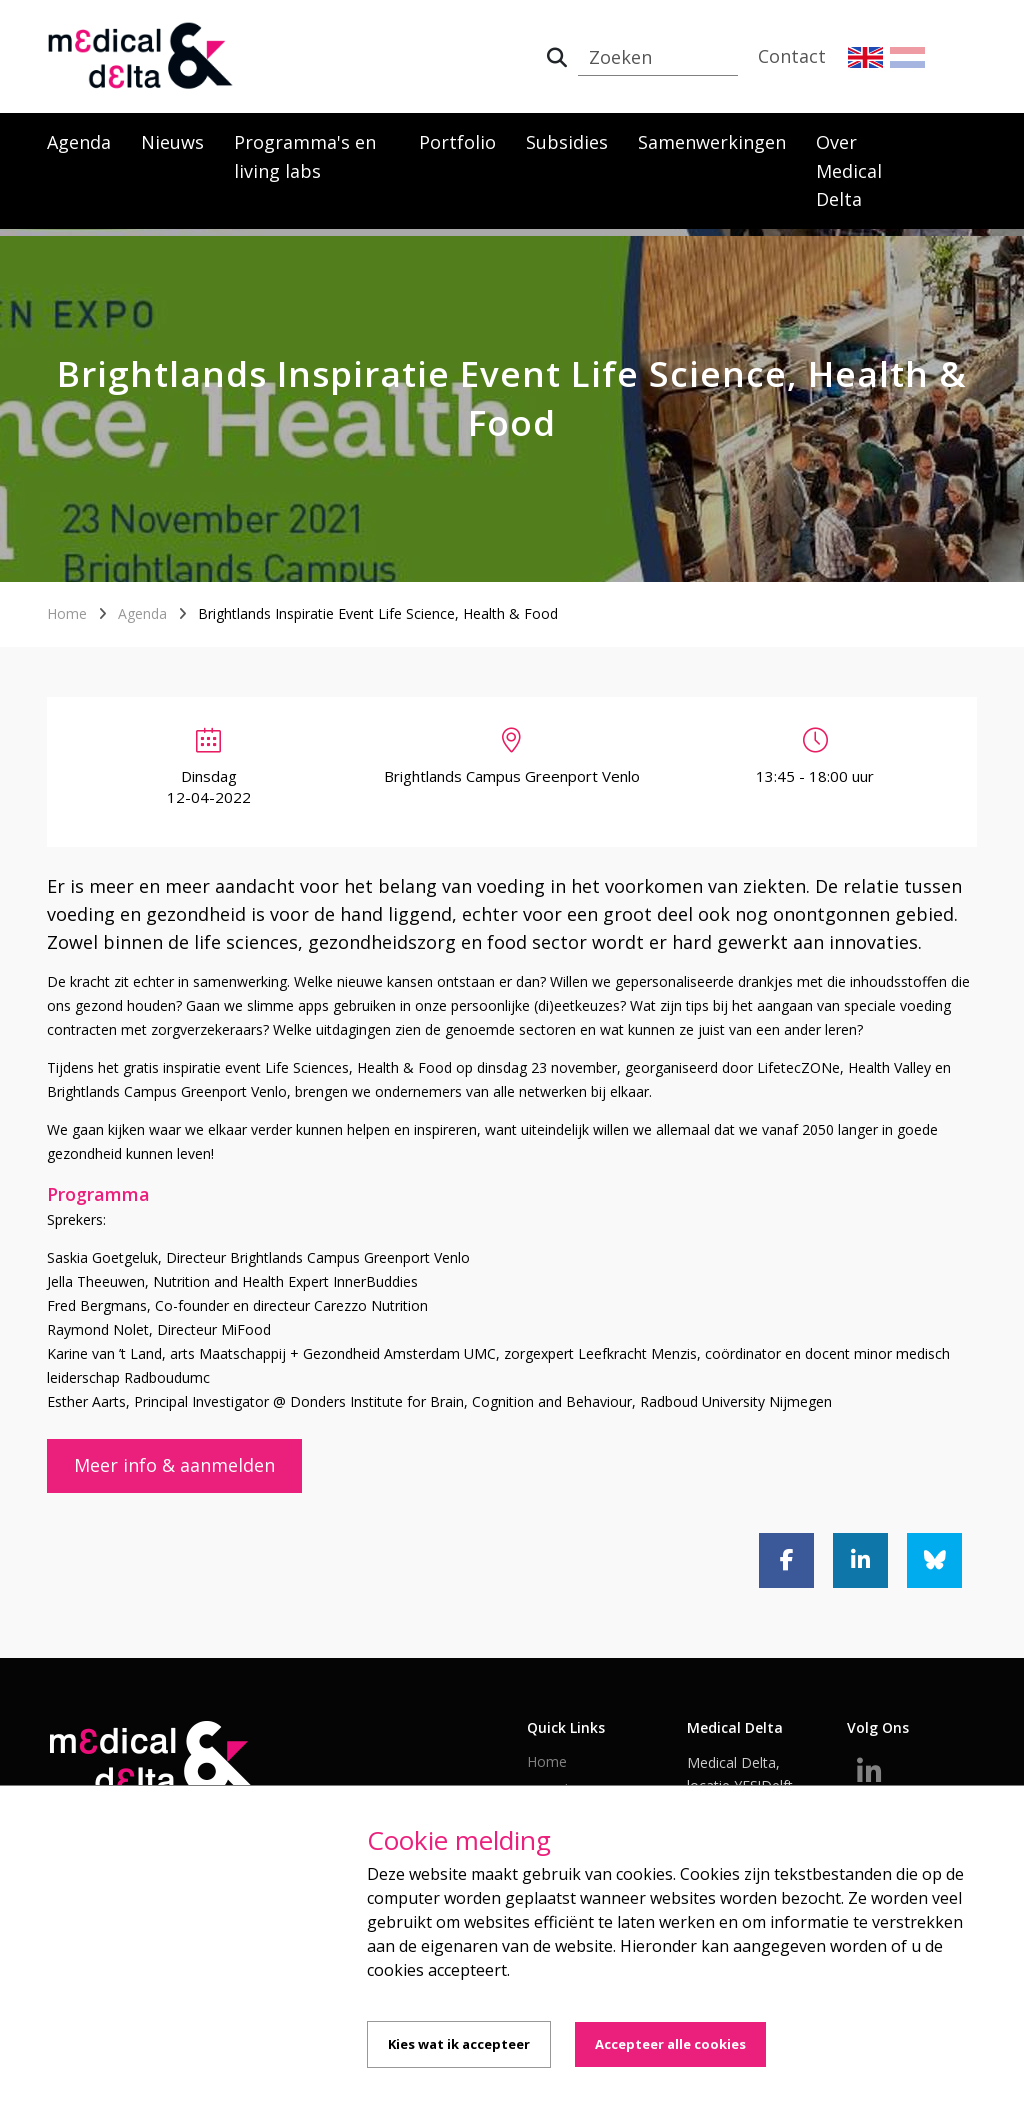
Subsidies (567, 142)
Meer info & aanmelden (174, 1465)
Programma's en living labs (305, 156)
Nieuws (172, 142)
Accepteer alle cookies (670, 2044)
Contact (792, 56)
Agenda (79, 142)
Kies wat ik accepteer (459, 2044)
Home (67, 613)
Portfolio (457, 142)
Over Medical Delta (849, 171)
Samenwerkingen (712, 142)
